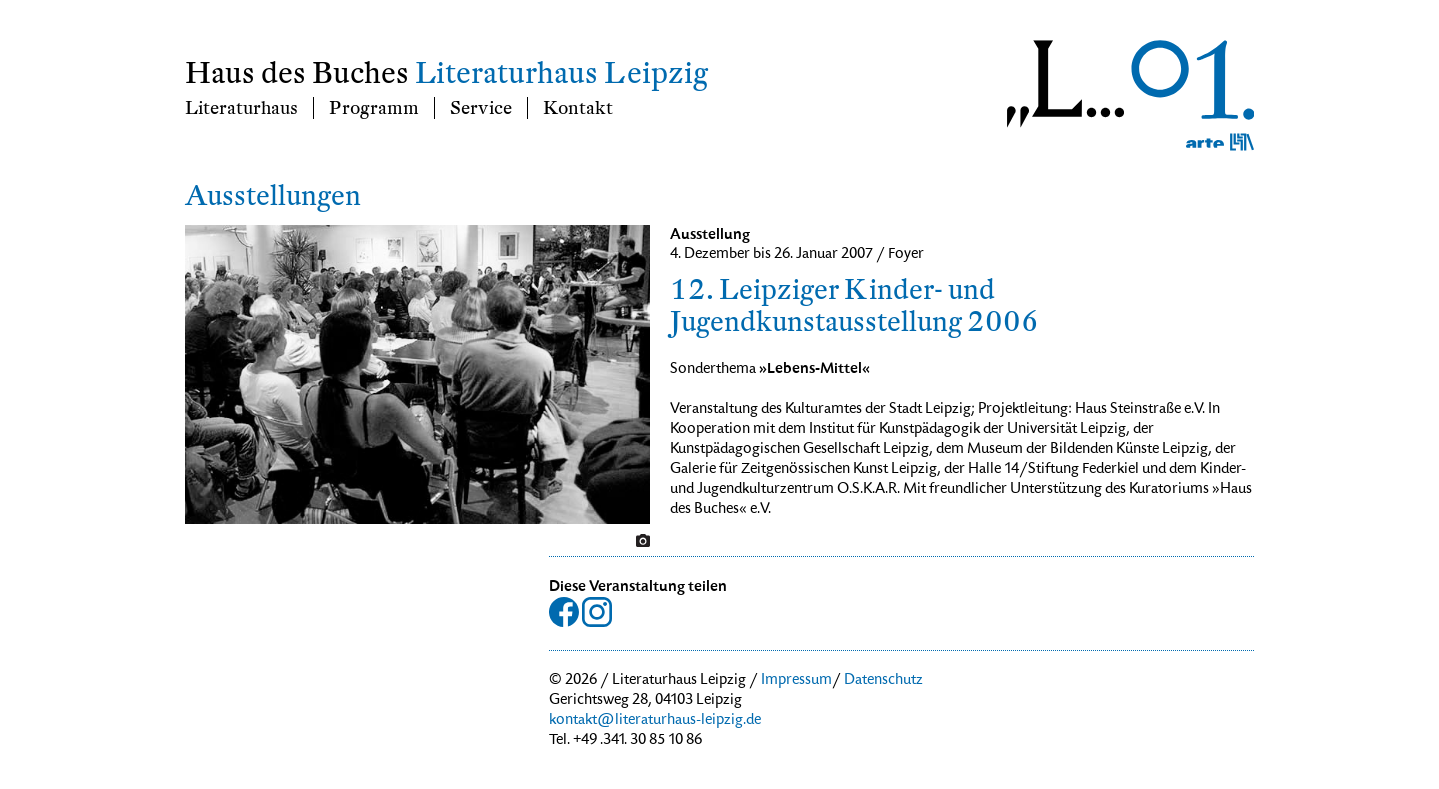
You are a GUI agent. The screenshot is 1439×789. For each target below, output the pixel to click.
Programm (374, 108)
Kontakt (578, 108)
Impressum (796, 681)
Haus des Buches (297, 73)
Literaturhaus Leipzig (561, 73)
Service (481, 108)
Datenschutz (883, 681)
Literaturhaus (241, 108)
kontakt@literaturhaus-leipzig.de (655, 721)
